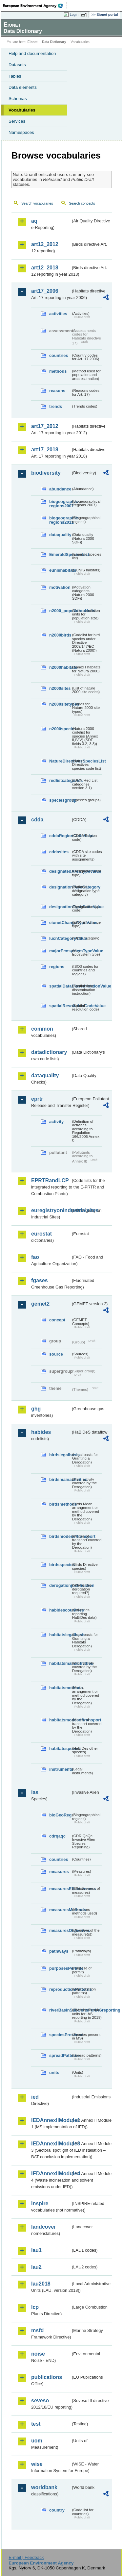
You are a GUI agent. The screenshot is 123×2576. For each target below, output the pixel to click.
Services (17, 121)
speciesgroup (60, 800)
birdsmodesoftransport (60, 1536)
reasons (57, 390)
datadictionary (49, 1052)
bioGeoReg (60, 1815)
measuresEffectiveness (60, 1888)
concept (57, 1319)
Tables (15, 76)
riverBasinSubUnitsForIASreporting (60, 2010)
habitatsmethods (60, 1687)
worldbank (44, 2487)
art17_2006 (44, 291)
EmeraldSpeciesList (60, 554)
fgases (39, 1280)
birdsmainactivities (60, 1479)
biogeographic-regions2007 (60, 503)
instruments (60, 1769)
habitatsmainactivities (60, 1663)
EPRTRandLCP (50, 1180)
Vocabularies (22, 110)
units (54, 2072)
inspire (39, 2203)
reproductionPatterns (60, 1989)
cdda (37, 819)
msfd (37, 2330)
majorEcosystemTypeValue (60, 950)
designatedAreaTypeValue (60, 871)
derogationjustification (60, 1585)
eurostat (41, 1234)
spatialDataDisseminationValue (60, 986)
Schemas (18, 98)
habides (41, 1432)
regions (56, 966)
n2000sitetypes (60, 704)
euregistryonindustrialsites (51, 1210)
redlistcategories (60, 780)
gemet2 (40, 1304)
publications (46, 2377)
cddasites (59, 851)
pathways (58, 1951)
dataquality (60, 534)
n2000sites (60, 688)
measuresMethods (60, 1909)
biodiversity (46, 473)
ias (34, 1792)
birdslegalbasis (60, 1454)
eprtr (37, 1099)
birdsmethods (60, 1504)
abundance (60, 489)
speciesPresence (60, 2034)
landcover (43, 2227)
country (57, 2510)
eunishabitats (60, 570)
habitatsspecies (60, 1748)
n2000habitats (60, 667)
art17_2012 (44, 426)
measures (59, 1871)
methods (58, 371)
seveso (40, 2400)
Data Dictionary (54, 42)
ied (35, 2097)
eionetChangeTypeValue (60, 922)
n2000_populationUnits (60, 610)
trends (55, 406)
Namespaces (21, 132)
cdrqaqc (57, 1836)
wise (37, 2464)
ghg (36, 1409)
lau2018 (41, 2284)
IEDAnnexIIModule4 (51, 2173)
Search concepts (82, 203)
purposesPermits (60, 1968)
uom (36, 2440)
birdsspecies (60, 1564)
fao (35, 1257)
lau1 (36, 2250)
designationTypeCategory (60, 887)
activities (58, 313)
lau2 (36, 2267)
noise (38, 2354)
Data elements (23, 87)
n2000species (60, 728)
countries (58, 355)
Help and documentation (32, 53)
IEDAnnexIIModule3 (51, 2143)
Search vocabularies (37, 203)
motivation (60, 587)
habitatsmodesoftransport (60, 1719)
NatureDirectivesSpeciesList (60, 761)
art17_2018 (44, 449)
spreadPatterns (60, 2055)
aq (34, 221)
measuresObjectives (60, 1930)
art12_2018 (44, 267)
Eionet (33, 42)
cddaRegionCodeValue (60, 835)
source (56, 1354)
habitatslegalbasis (60, 1634)
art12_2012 (44, 244)
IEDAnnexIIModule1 (51, 2120)
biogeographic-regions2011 (60, 520)
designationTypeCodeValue (60, 906)
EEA (35, 5)
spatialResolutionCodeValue (60, 1005)
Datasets (17, 64)
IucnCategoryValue (60, 938)
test (35, 2424)
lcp (35, 2307)
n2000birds (60, 635)
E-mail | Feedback (26, 2557)
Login (74, 14)
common (42, 1029)
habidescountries (60, 1610)
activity (56, 1121)
